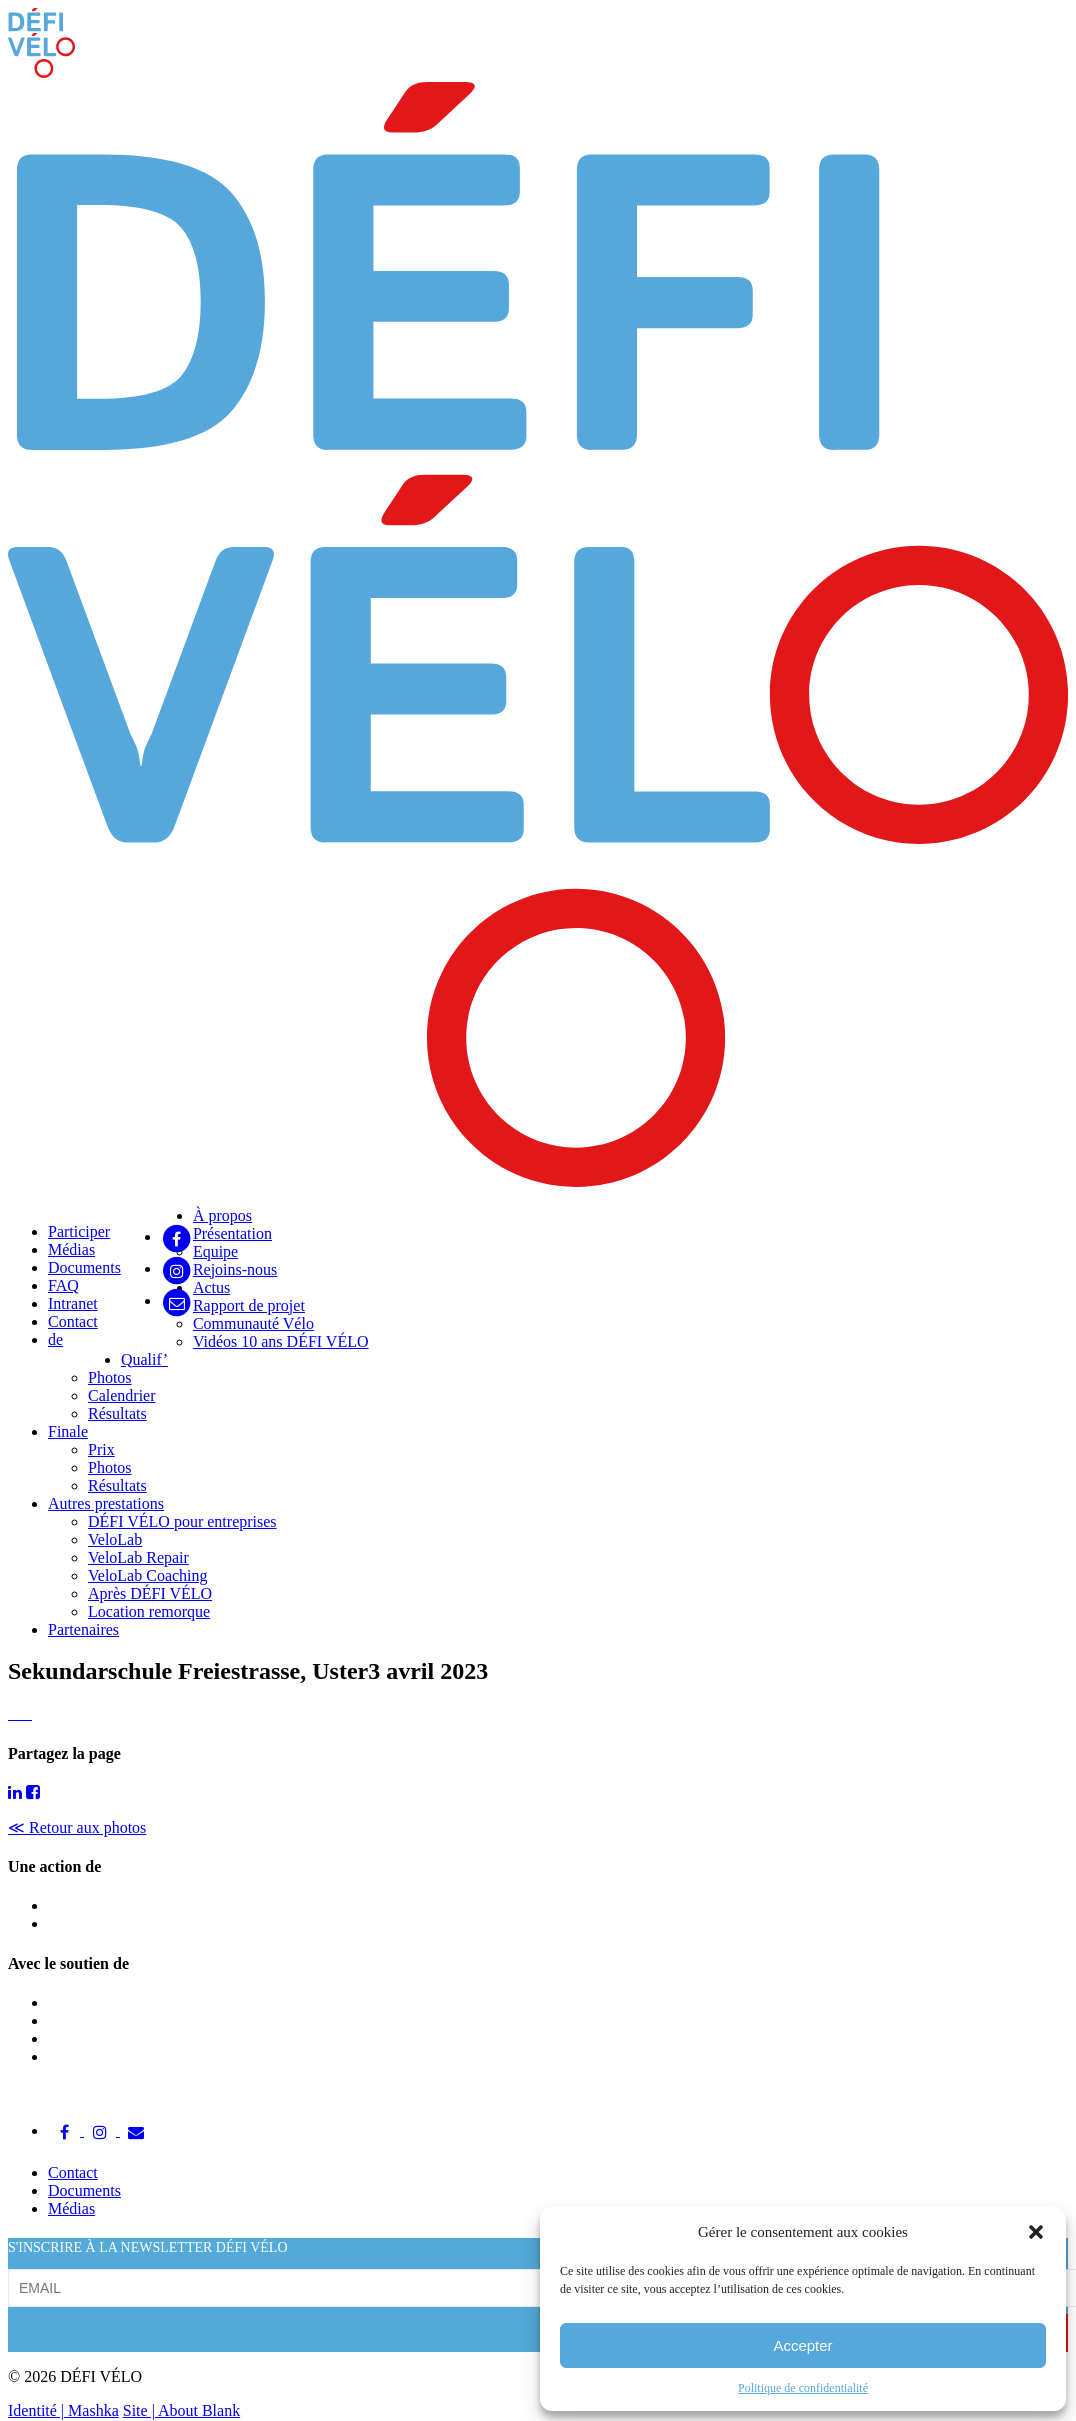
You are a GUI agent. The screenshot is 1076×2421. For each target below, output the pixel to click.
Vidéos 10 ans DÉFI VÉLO (281, 1341)
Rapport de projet (249, 1305)
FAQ (63, 1285)
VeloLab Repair (138, 1557)
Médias (71, 1249)
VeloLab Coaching (148, 1575)
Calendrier (122, 1395)
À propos (222, 1215)
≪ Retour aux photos (77, 1827)
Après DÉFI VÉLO (150, 1593)
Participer (79, 1231)
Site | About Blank (181, 2410)
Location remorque (149, 1611)
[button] (1036, 2232)
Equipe (215, 1251)
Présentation (232, 1233)
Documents (84, 1267)
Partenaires (83, 1629)
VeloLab (115, 1539)
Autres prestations (106, 1503)
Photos (110, 1377)
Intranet (73, 1303)
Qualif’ (144, 1359)
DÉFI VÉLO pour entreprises (182, 1521)
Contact (73, 1321)
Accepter (802, 2345)
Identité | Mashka (63, 2410)
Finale (68, 1431)
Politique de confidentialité (803, 2388)
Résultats (117, 1413)
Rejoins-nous (235, 1269)
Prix (101, 1449)
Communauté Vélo (253, 1323)
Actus (211, 1287)
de (55, 1339)
